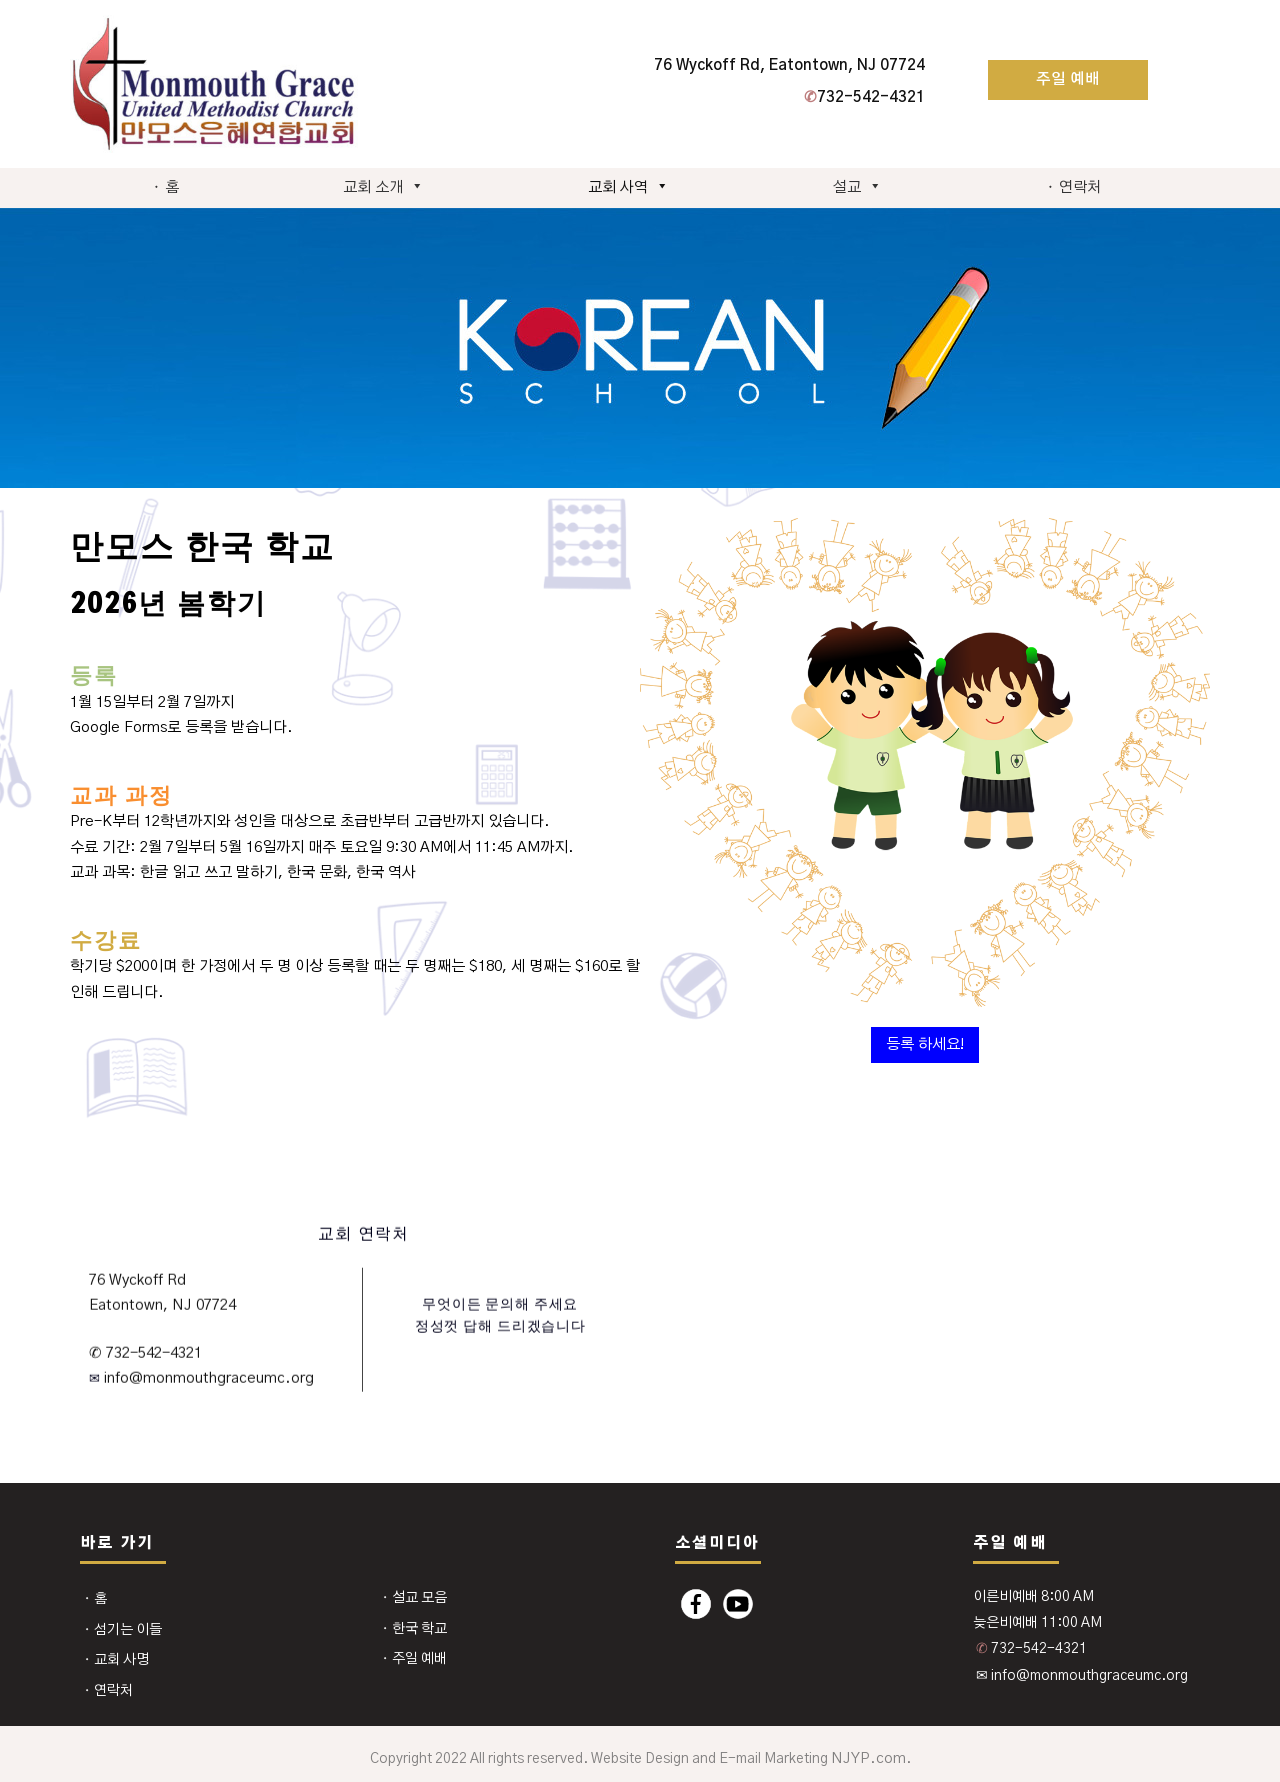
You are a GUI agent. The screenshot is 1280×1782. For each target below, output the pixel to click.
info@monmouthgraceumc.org (207, 1378)
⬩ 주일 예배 (414, 1659)
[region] (640, 348)
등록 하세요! (925, 1044)
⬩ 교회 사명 (116, 1660)
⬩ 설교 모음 (414, 1598)
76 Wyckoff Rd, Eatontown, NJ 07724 (789, 65)
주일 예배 (1068, 79)
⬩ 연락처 (1073, 187)
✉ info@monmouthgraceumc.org (1082, 1676)
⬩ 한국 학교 (414, 1629)
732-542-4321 (864, 97)
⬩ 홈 (165, 187)
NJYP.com (868, 1758)
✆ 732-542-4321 (145, 1352)
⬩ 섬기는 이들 (122, 1630)
